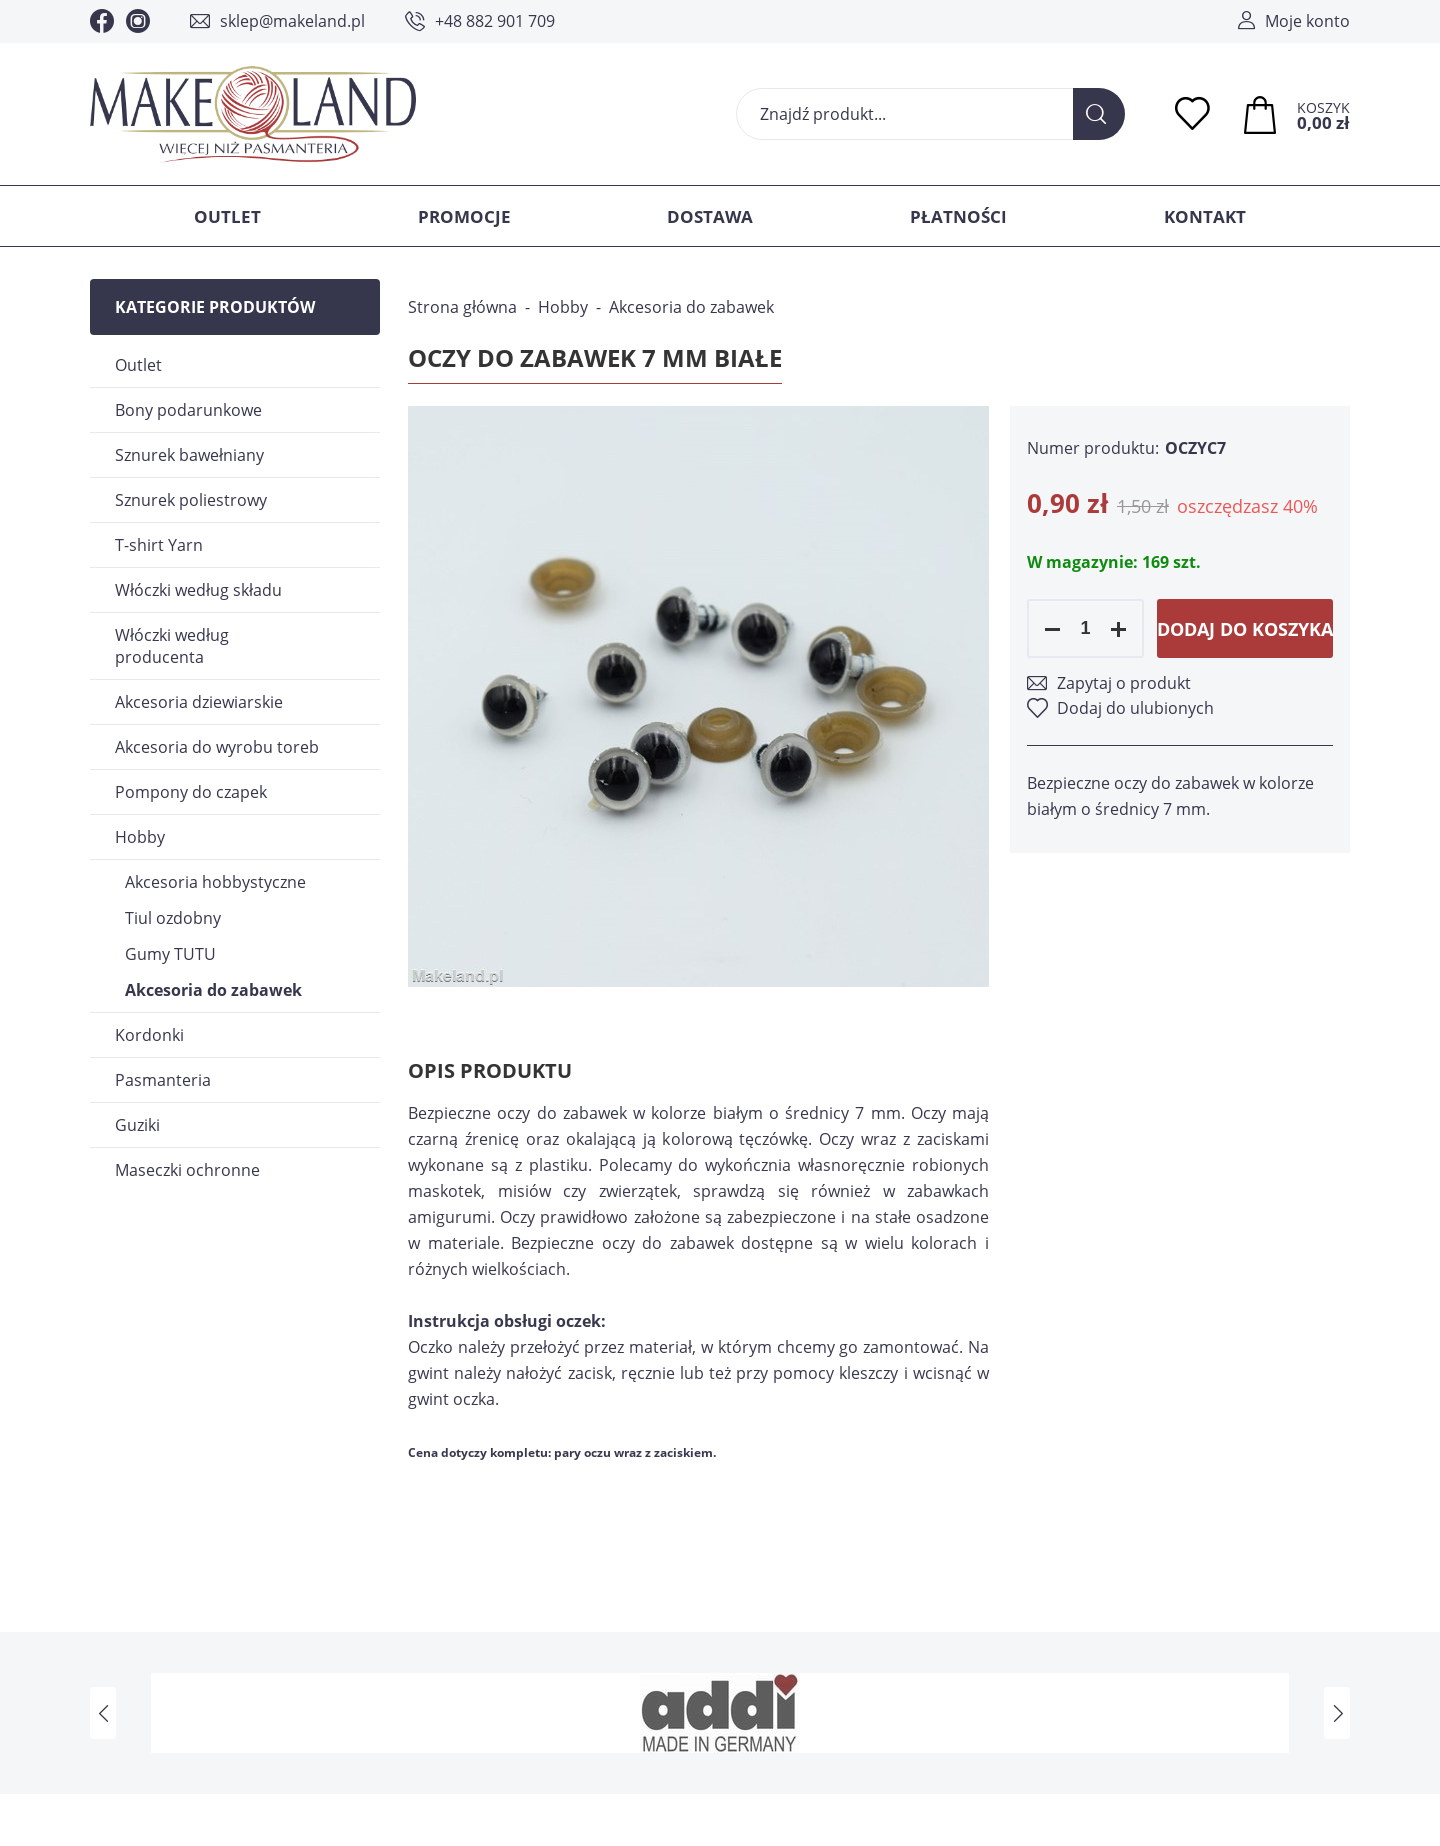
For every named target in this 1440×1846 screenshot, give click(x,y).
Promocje (464, 216)
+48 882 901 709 (495, 21)
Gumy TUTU (170, 954)
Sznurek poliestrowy (191, 500)
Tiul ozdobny (173, 918)
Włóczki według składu (198, 590)
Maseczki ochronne (187, 1170)
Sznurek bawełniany (189, 455)
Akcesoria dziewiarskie (199, 702)
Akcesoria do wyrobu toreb (217, 747)
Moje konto (1307, 21)
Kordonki (149, 1035)
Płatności (958, 216)
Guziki (137, 1125)
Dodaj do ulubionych (1135, 708)
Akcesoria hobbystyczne (215, 882)
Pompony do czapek (191, 792)
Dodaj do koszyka (1245, 629)
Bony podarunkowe (188, 410)
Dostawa (710, 216)
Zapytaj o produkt (1124, 683)
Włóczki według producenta (172, 646)
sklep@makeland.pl (292, 21)
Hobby (140, 837)
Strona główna (462, 307)
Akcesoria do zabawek (213, 990)
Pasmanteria (163, 1080)
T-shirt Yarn (159, 545)
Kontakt (1205, 216)
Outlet (227, 216)
